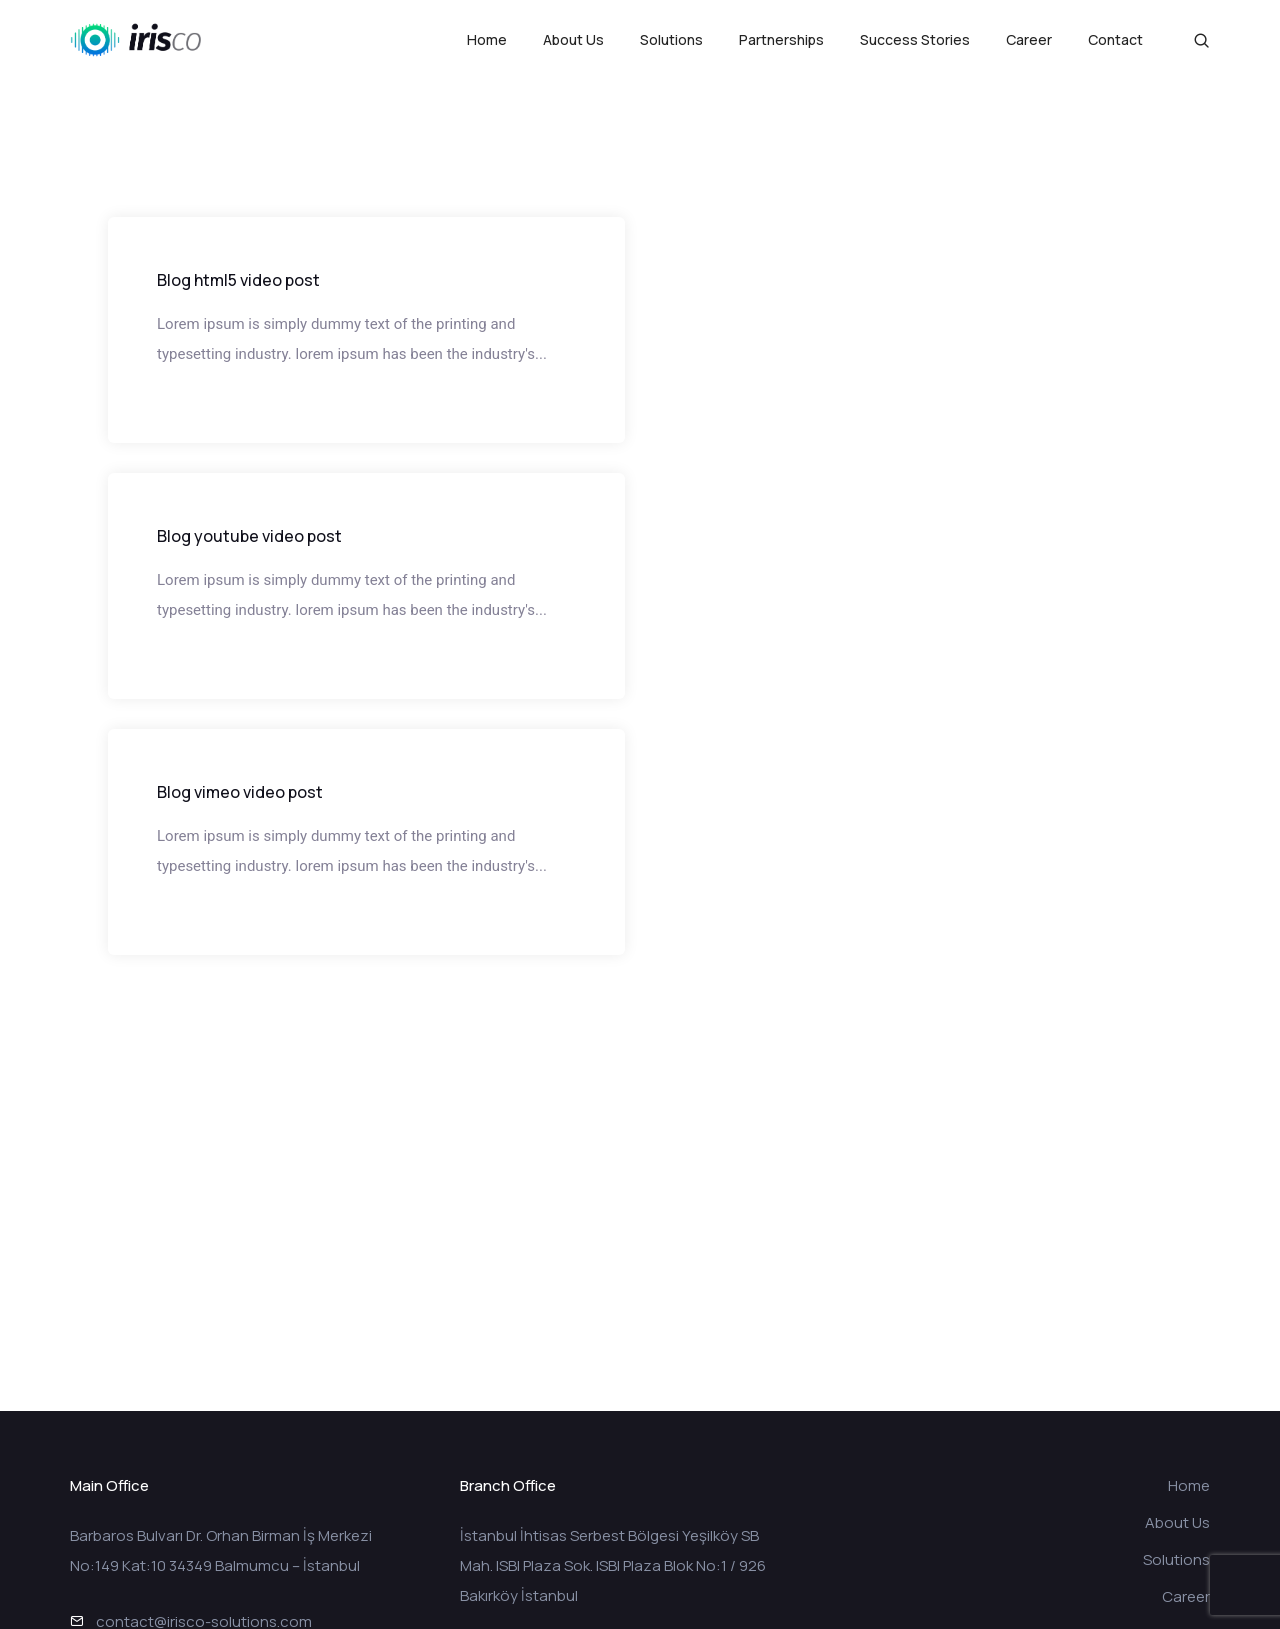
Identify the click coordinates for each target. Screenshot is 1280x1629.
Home (487, 39)
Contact (1115, 39)
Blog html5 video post (238, 280)
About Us (573, 39)
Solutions (671, 39)
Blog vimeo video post (240, 792)
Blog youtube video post (249, 536)
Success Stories (915, 39)
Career (1029, 39)
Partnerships (781, 39)
